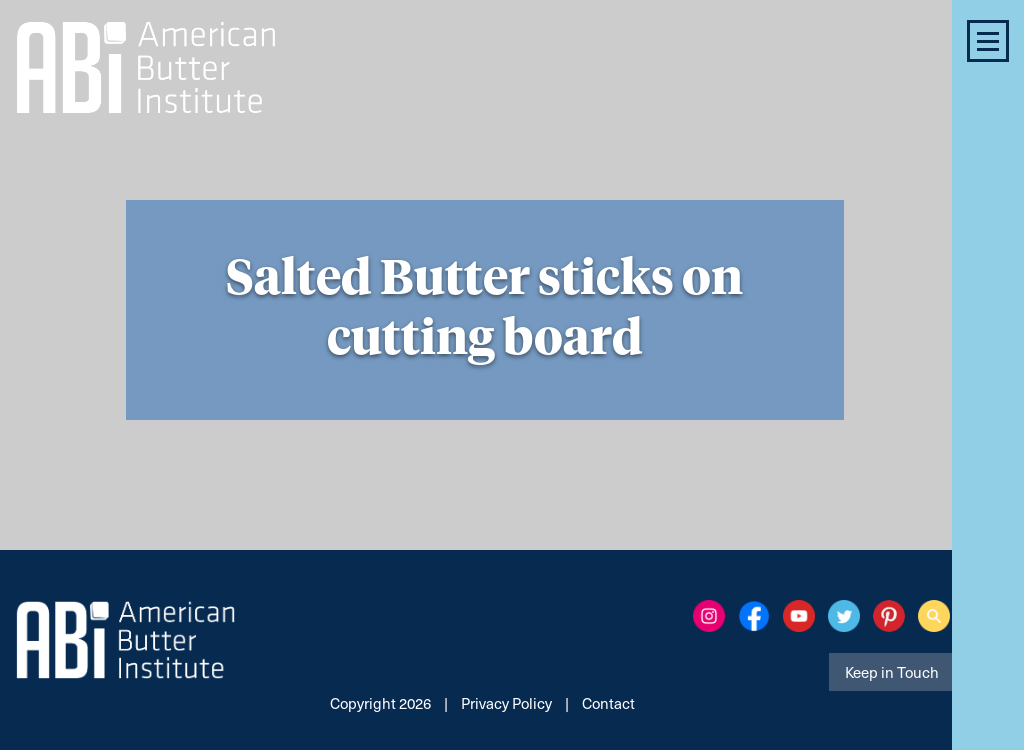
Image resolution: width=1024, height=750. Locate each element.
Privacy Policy (506, 703)
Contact (608, 703)
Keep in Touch (892, 672)
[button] (988, 41)
